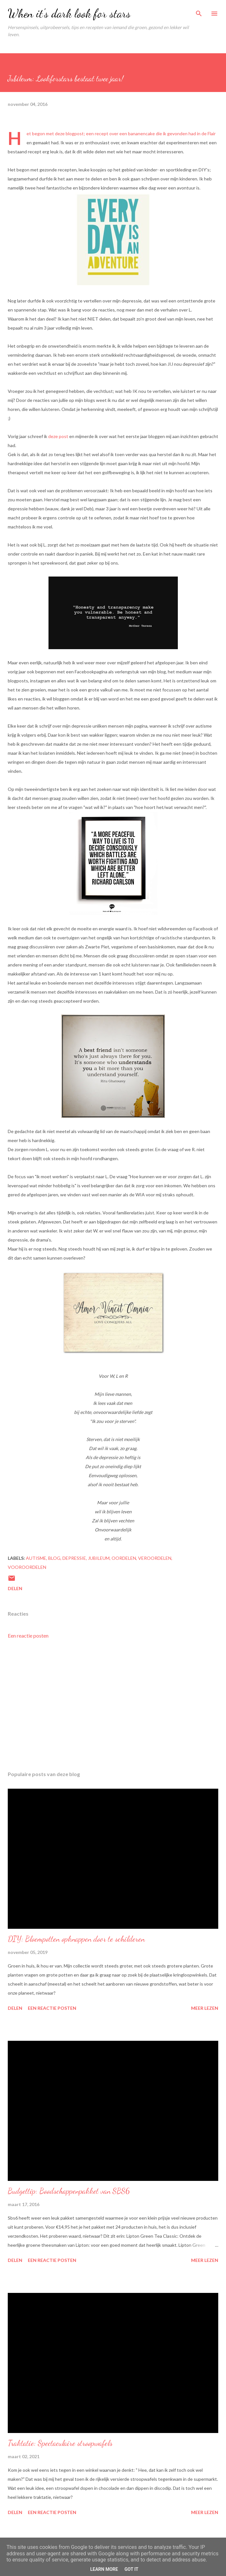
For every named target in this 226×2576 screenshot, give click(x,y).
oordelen (124, 1558)
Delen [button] (15, 1588)
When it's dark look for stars (69, 13)
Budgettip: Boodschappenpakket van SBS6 (69, 2191)
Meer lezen (204, 2008)
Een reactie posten (28, 1635)
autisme (36, 1558)
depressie (74, 1558)
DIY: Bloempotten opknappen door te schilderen (76, 1939)
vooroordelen (27, 1567)
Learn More (104, 2569)
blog (54, 1558)
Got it (131, 2569)
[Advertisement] (113, 1705)
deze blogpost (69, 133)
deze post (58, 436)
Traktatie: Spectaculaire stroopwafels (60, 2443)
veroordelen (154, 1558)
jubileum (99, 1558)
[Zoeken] (199, 11)
